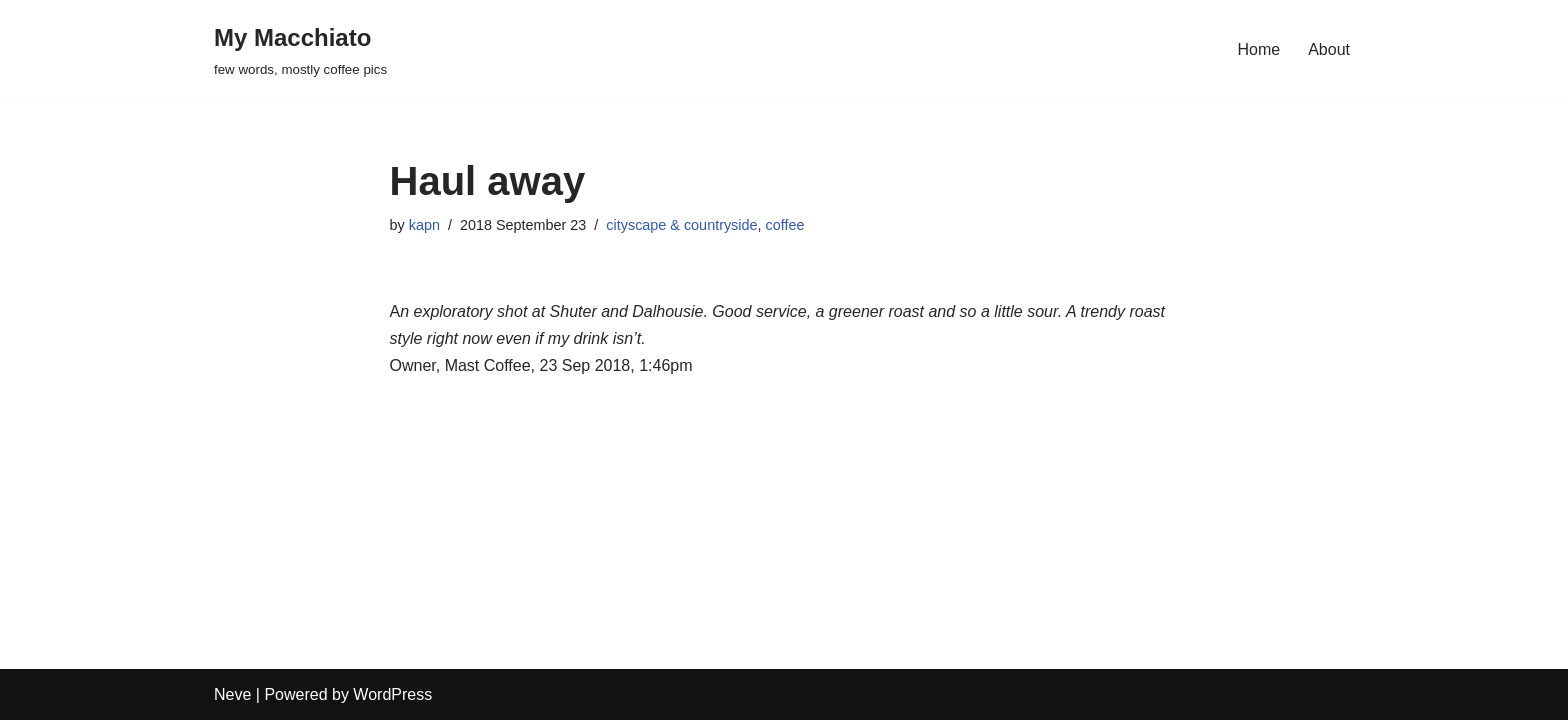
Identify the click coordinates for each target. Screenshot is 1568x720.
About (1329, 49)
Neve (232, 694)
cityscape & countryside (681, 225)
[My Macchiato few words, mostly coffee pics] (300, 49)
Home (1259, 49)
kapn (424, 225)
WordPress (392, 694)
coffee (785, 225)
